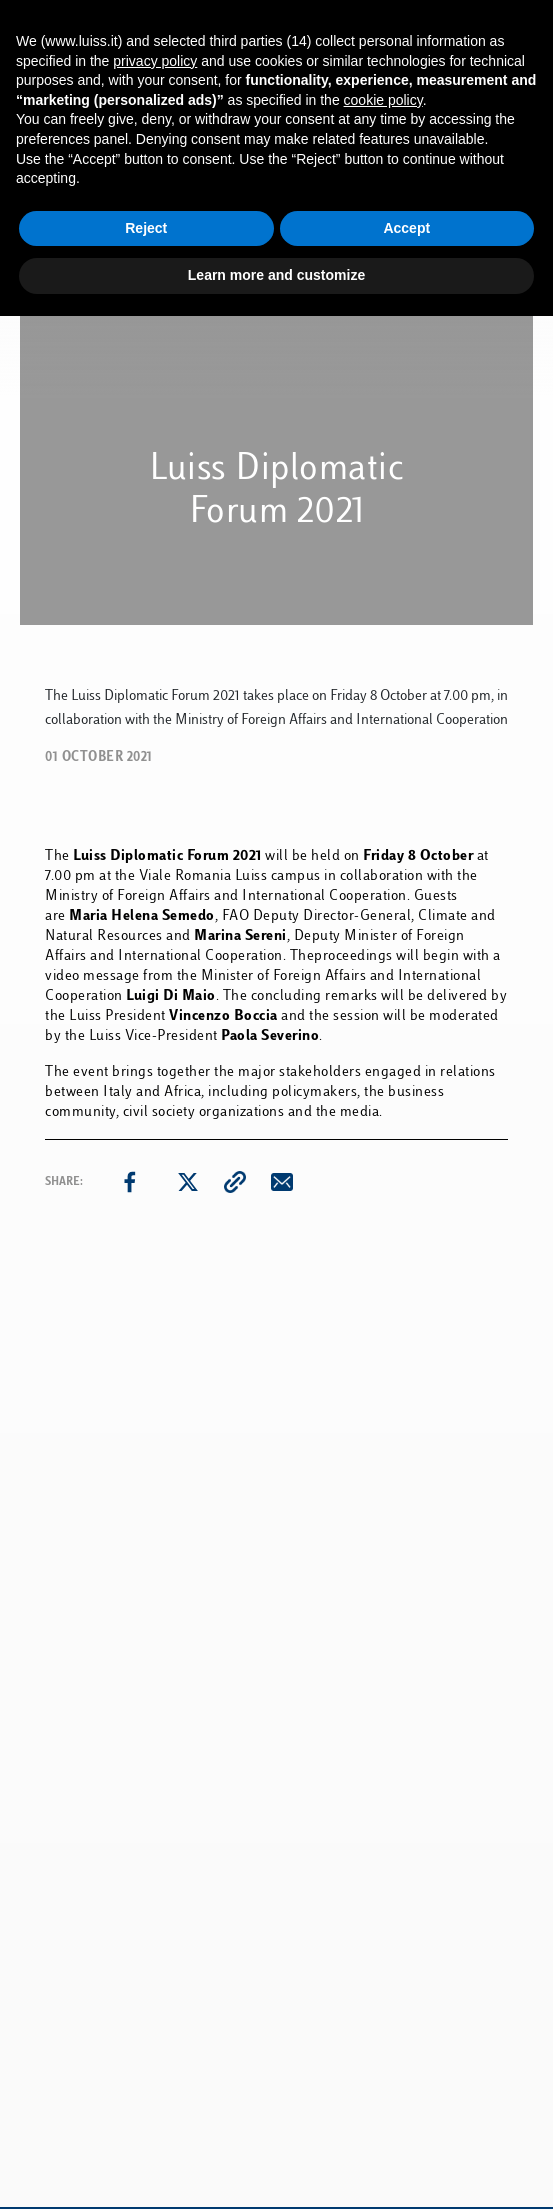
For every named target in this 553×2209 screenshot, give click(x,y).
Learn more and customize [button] (276, 275)
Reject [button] (146, 228)
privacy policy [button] (155, 61)
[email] (282, 1182)
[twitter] (188, 1182)
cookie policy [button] (383, 100)
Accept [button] (406, 228)
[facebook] (130, 1182)
